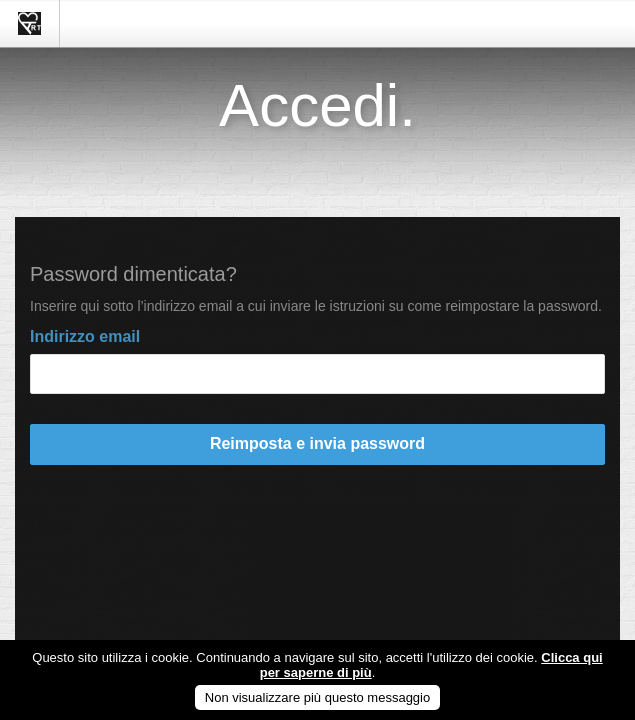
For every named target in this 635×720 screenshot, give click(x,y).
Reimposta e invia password (317, 443)
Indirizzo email (85, 336)
